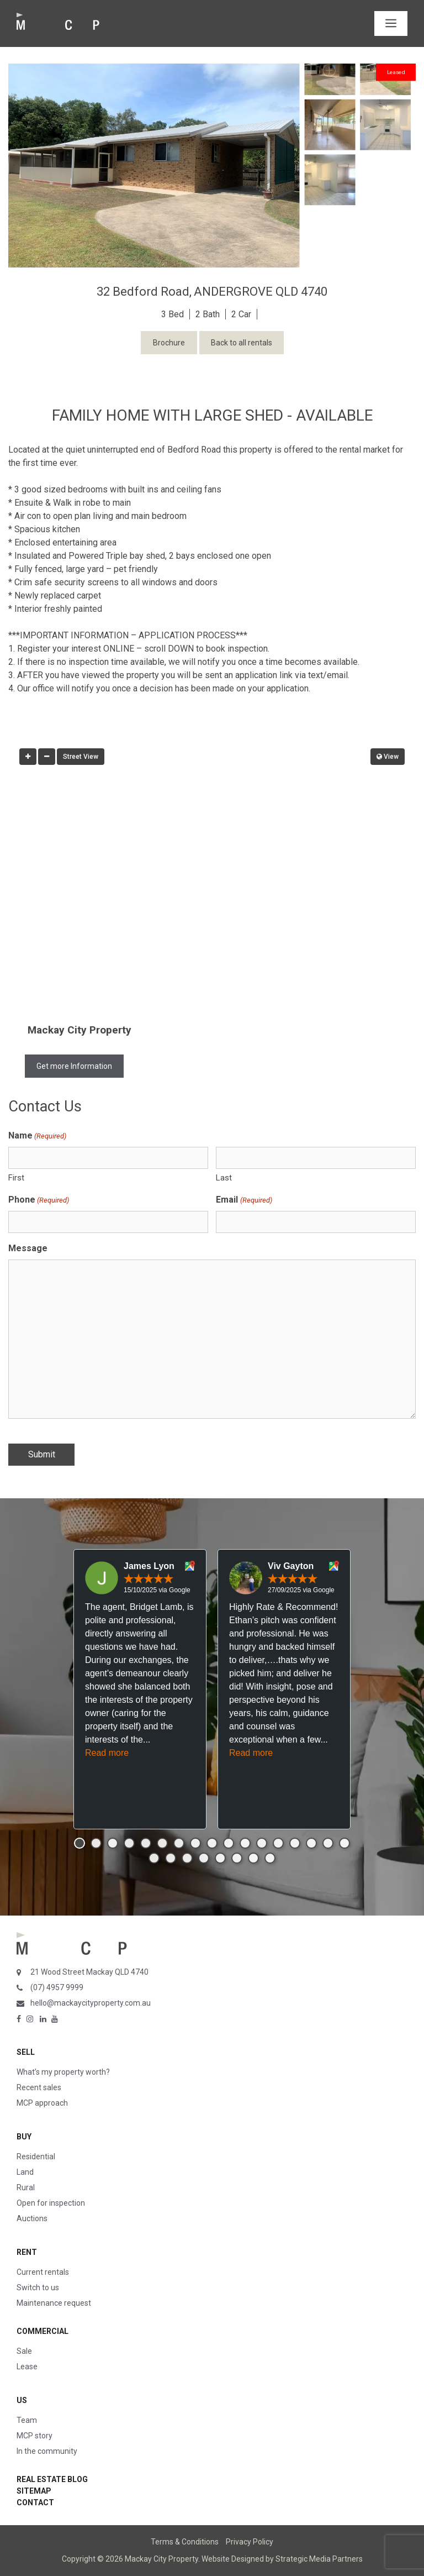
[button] (79, 1843)
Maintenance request (54, 2303)
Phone (38, 1200)
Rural (26, 2187)
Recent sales (39, 2087)
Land (25, 2172)
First (16, 1178)
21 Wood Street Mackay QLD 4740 (89, 1972)
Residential (36, 2156)
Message (27, 1248)
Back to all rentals (241, 342)
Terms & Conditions (185, 2541)
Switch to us (38, 2287)
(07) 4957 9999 (56, 1987)
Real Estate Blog (52, 2479)
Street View (80, 756)
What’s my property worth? (63, 2072)
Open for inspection (51, 2203)
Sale (24, 2351)
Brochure (169, 342)
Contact (35, 2502)
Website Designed (233, 2558)
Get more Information (74, 1066)
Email (244, 1200)
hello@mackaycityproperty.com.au (90, 2002)
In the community (47, 2451)
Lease (27, 2366)
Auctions (32, 2218)
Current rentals (43, 2272)
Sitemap (34, 2490)
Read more (107, 1752)
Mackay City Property (79, 1030)
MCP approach (42, 2102)
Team (27, 2420)
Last (224, 1178)
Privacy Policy (249, 2541)
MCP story (34, 2435)
